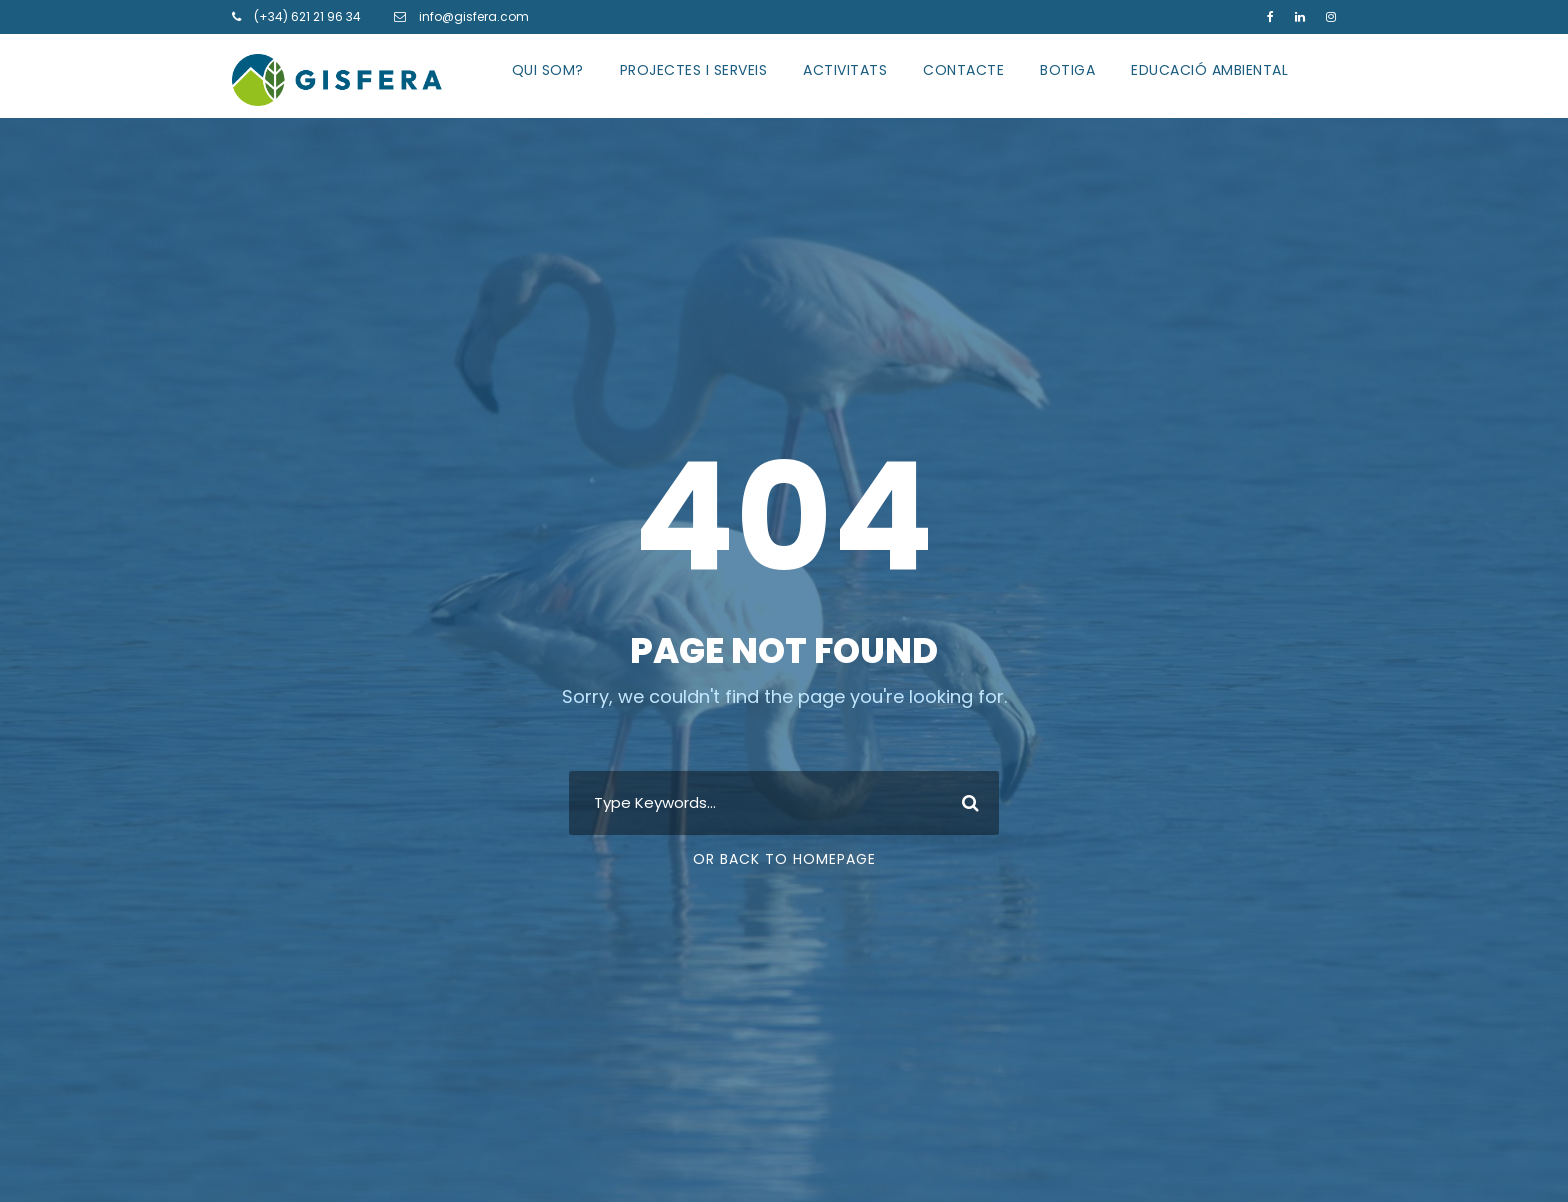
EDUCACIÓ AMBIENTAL (1209, 70)
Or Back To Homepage (784, 859)
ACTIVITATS (845, 70)
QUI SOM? (548, 70)
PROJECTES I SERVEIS (694, 70)
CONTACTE (963, 70)
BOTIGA (1067, 70)
